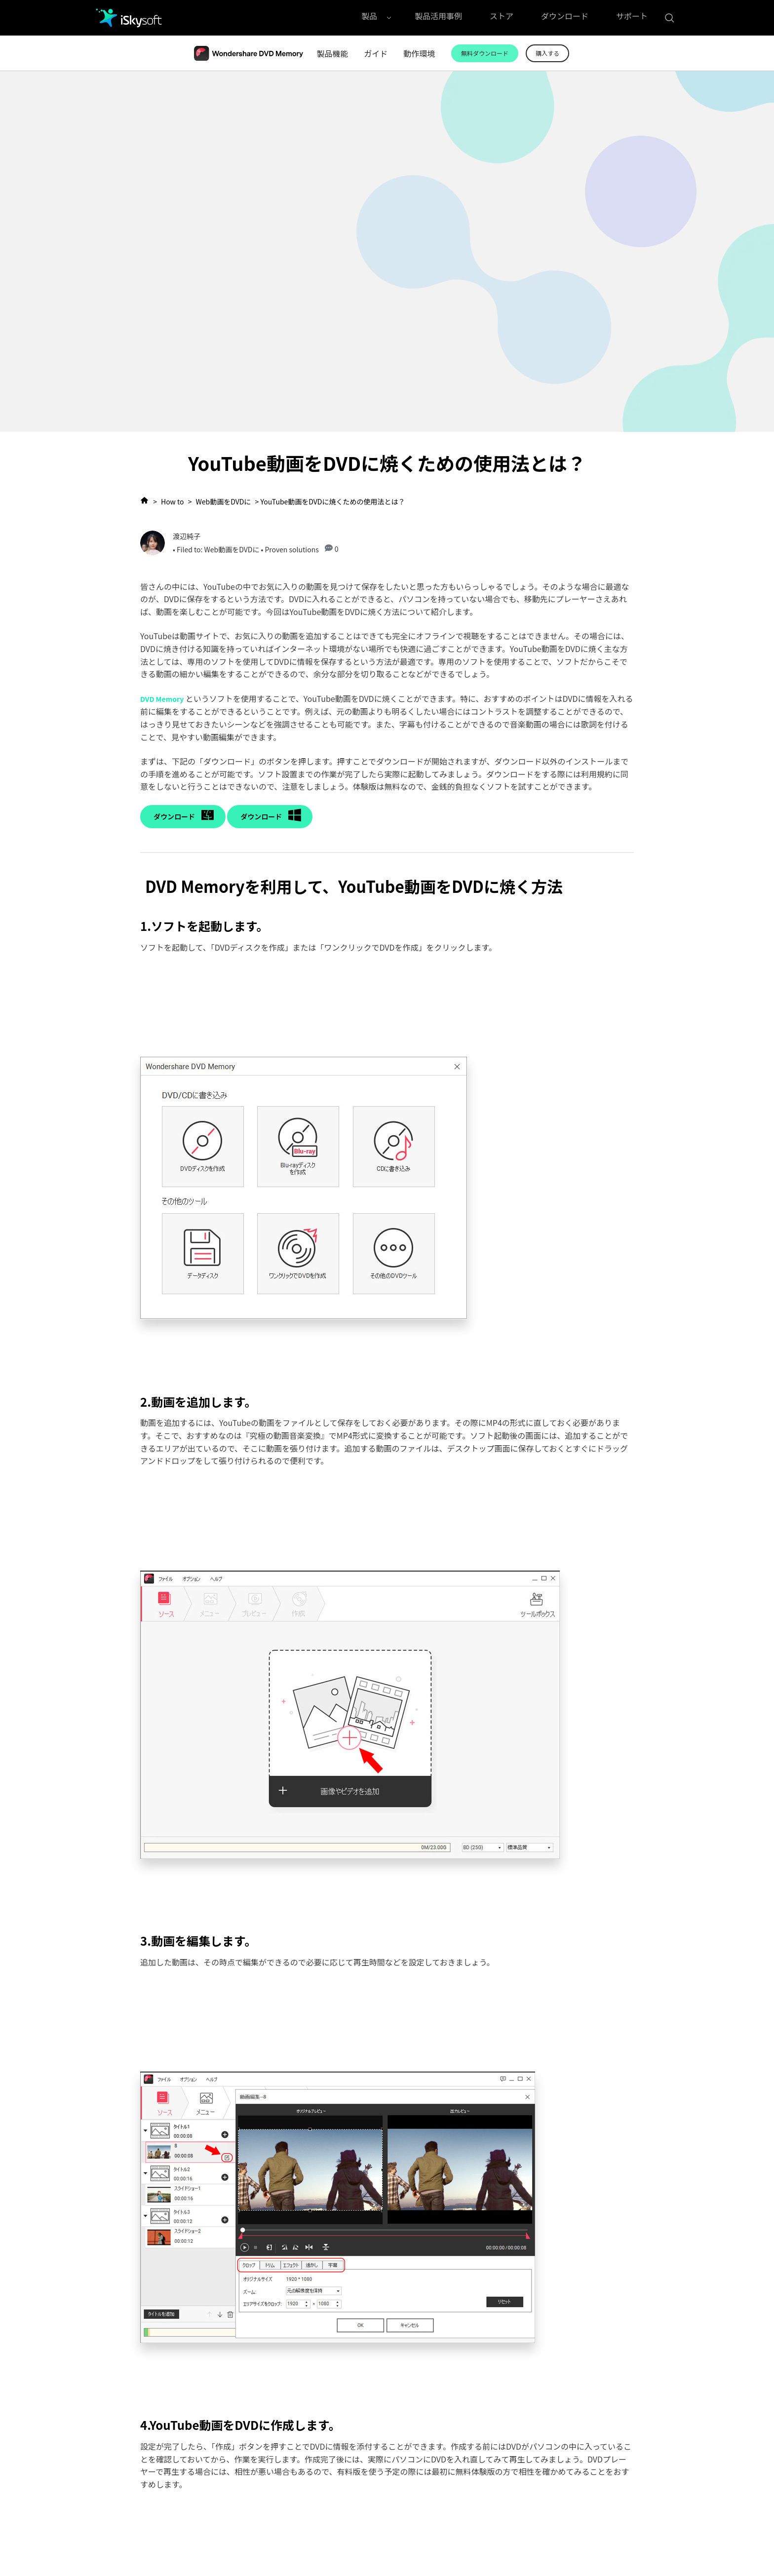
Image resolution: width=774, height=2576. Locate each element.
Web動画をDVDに (223, 501)
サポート (632, 18)
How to (172, 501)
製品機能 (332, 53)
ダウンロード (564, 18)
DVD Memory (162, 699)
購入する (548, 53)
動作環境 (419, 53)
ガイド (375, 53)
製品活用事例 (438, 18)
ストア (501, 18)
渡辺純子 (186, 536)
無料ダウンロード (485, 53)
